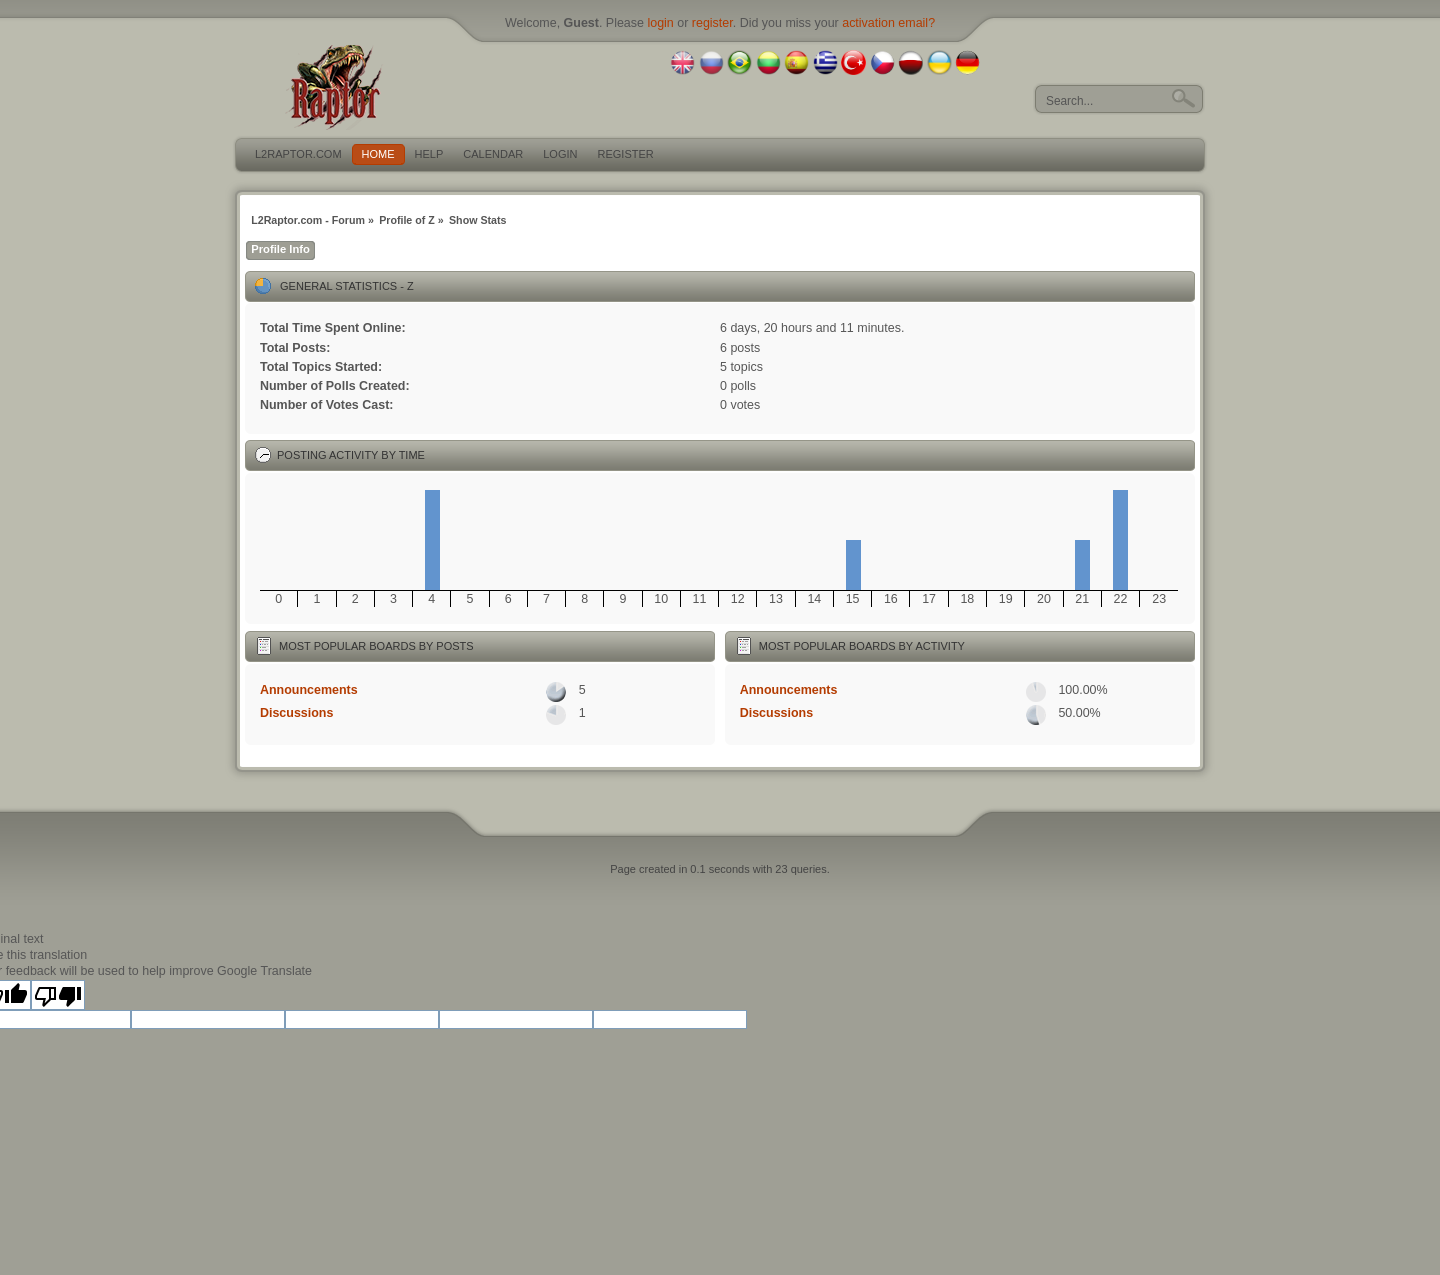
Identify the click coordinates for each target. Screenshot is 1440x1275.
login (660, 23)
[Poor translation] (58, 995)
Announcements (309, 690)
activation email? (888, 23)
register (712, 23)
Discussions (296, 713)
